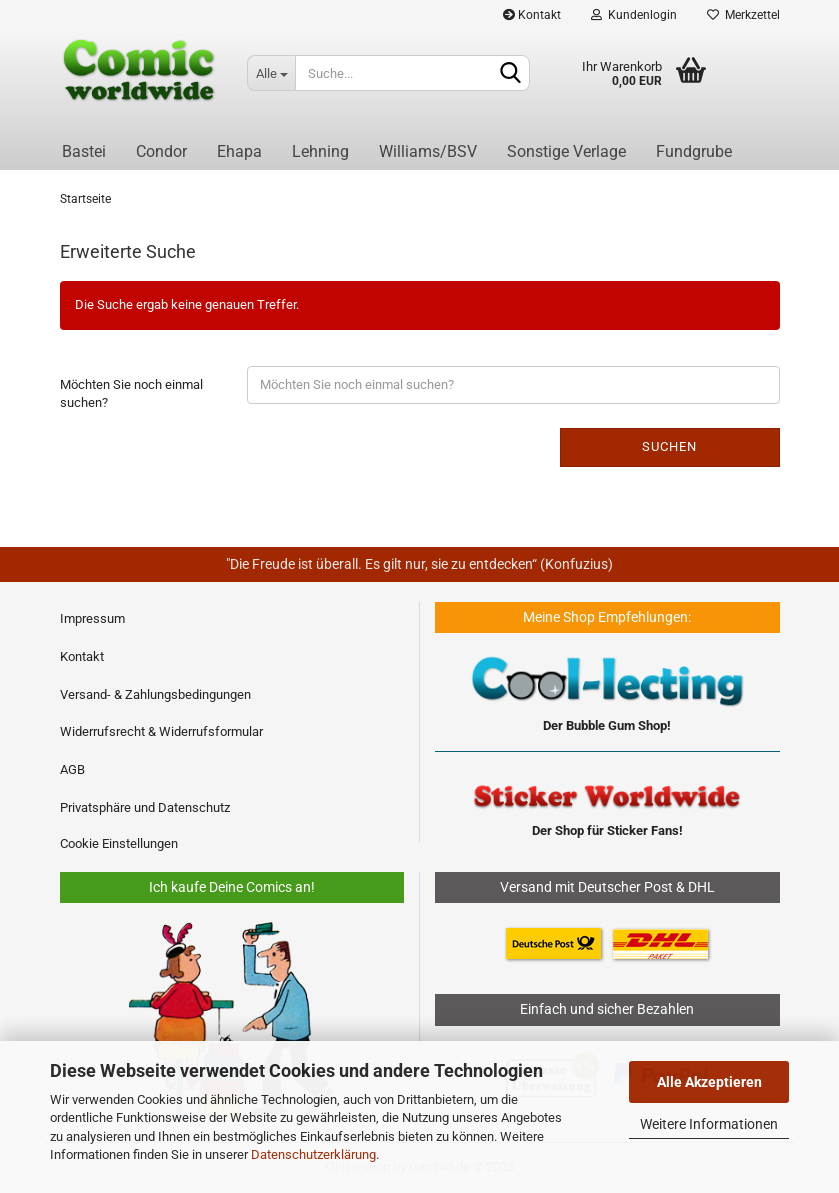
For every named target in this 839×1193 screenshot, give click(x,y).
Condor (161, 151)
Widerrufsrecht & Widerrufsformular (161, 731)
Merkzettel (743, 15)
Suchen (669, 446)
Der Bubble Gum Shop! (607, 725)
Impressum (92, 618)
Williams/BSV (428, 151)
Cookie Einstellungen (119, 843)
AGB (72, 769)
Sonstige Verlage (566, 151)
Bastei (84, 151)
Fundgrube (694, 151)
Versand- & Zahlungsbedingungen (155, 694)
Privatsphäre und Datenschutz (145, 807)
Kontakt (532, 15)
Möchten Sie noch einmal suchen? (131, 394)
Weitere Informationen (709, 1124)
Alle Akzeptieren (709, 1082)
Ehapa (239, 151)
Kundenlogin (634, 15)
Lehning (320, 151)
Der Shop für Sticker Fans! (607, 830)
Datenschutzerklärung (313, 1154)
